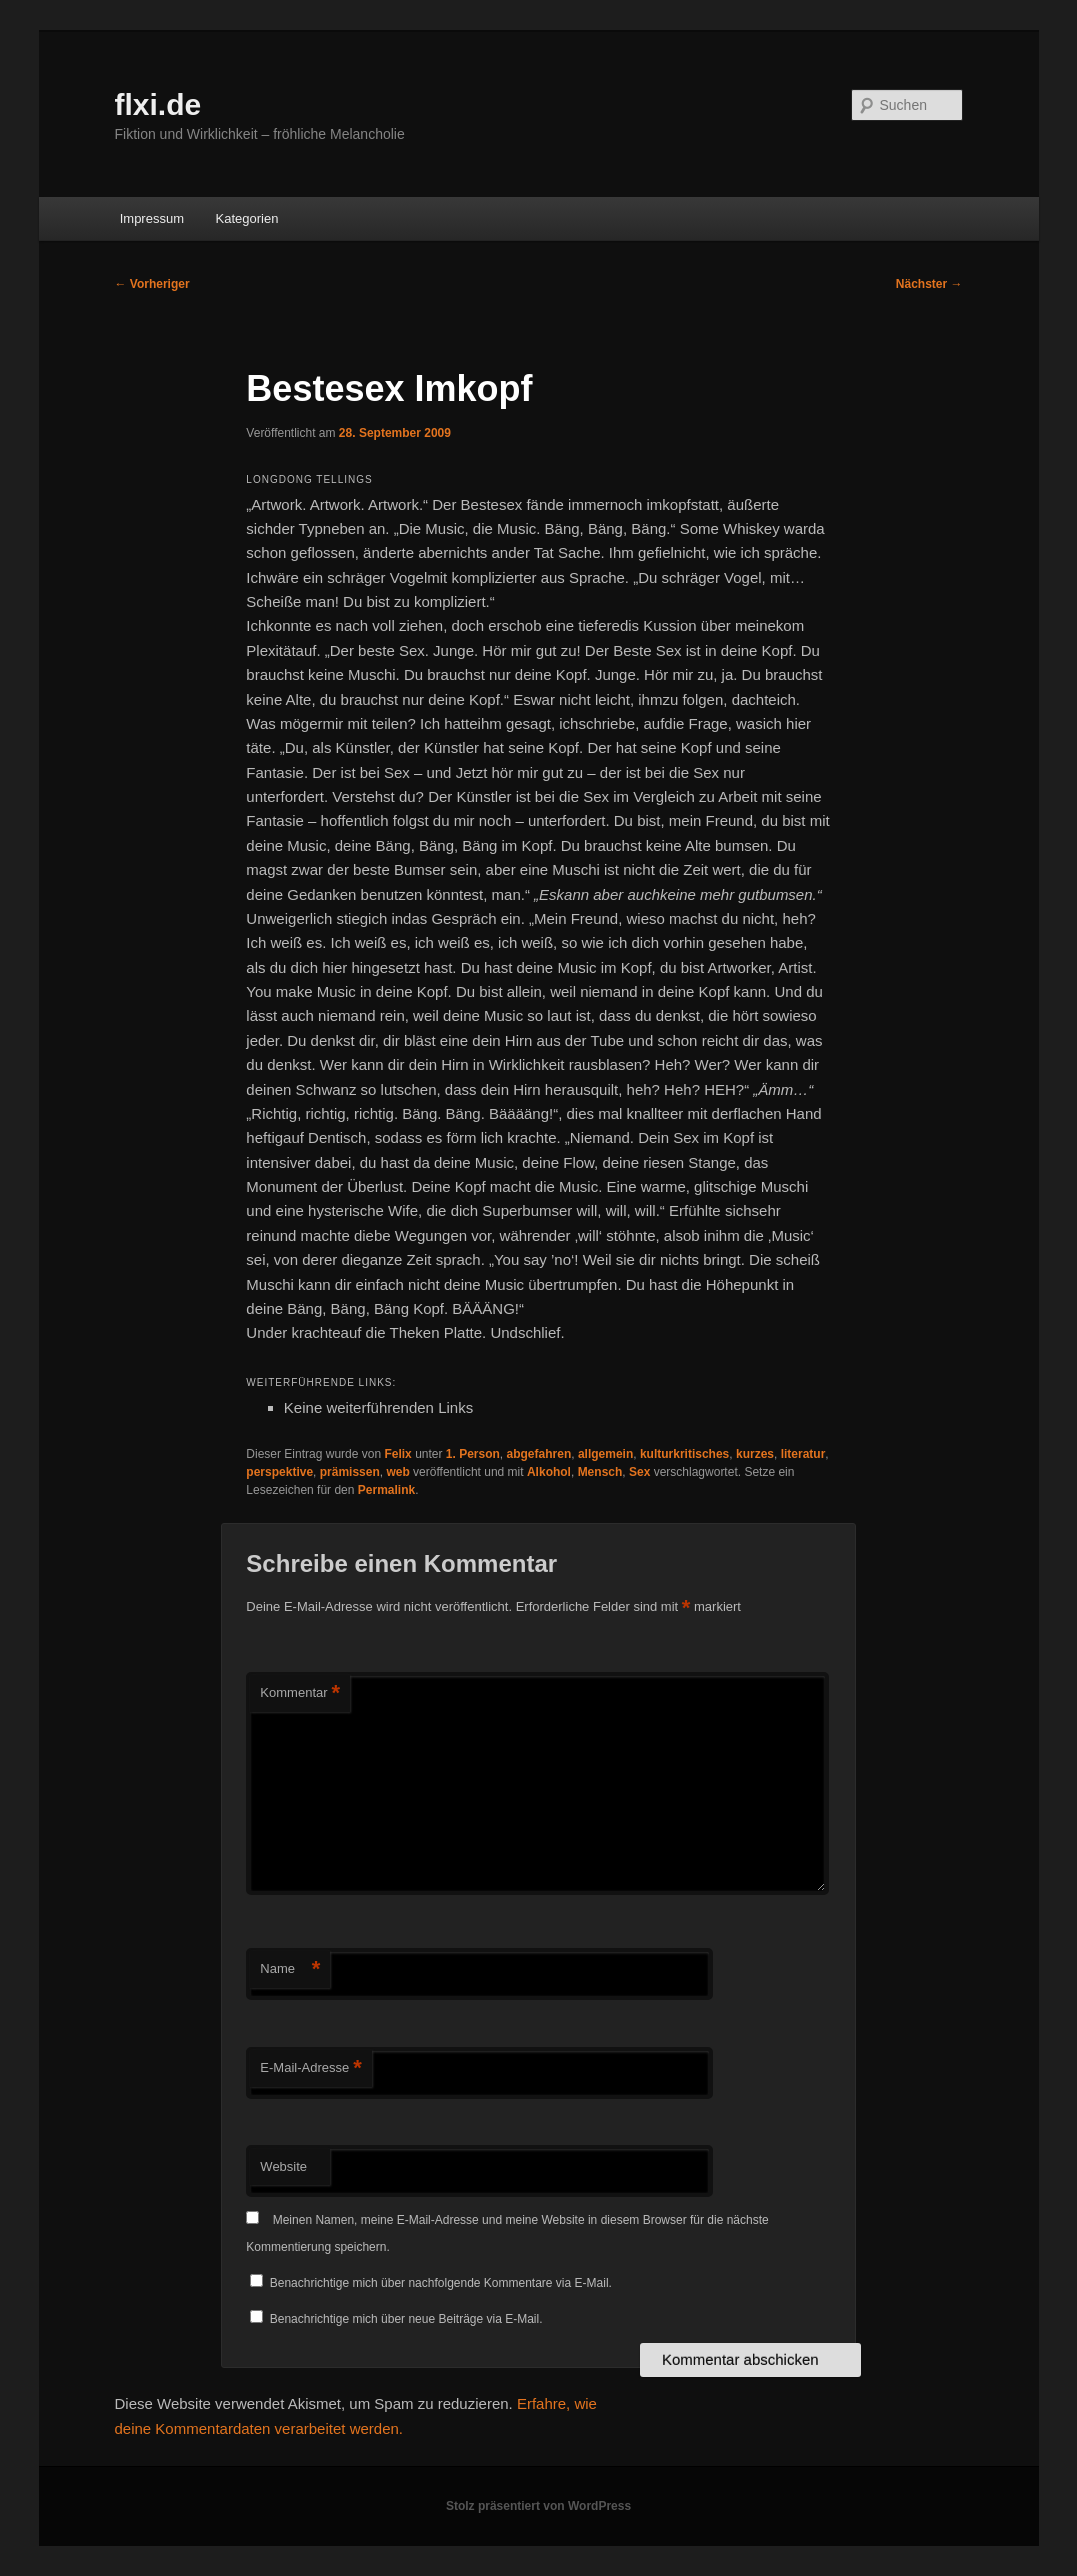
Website (283, 2166)
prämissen (350, 1472)
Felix (397, 1454)
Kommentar (300, 1693)
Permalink (386, 1490)
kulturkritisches (684, 1454)
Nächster (929, 284)
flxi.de (158, 104)
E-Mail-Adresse (310, 2068)
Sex (639, 1472)
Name (290, 1969)
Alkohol (549, 1472)
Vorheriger (152, 284)
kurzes (755, 1454)
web (397, 1472)
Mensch (600, 1472)
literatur (803, 1454)
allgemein (605, 1454)
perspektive (279, 1472)
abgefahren (539, 1454)
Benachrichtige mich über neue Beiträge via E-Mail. (406, 2319)
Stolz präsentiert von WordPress (538, 2506)
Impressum (152, 218)
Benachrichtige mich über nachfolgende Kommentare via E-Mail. (441, 2283)
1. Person (473, 1454)
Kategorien (246, 218)
